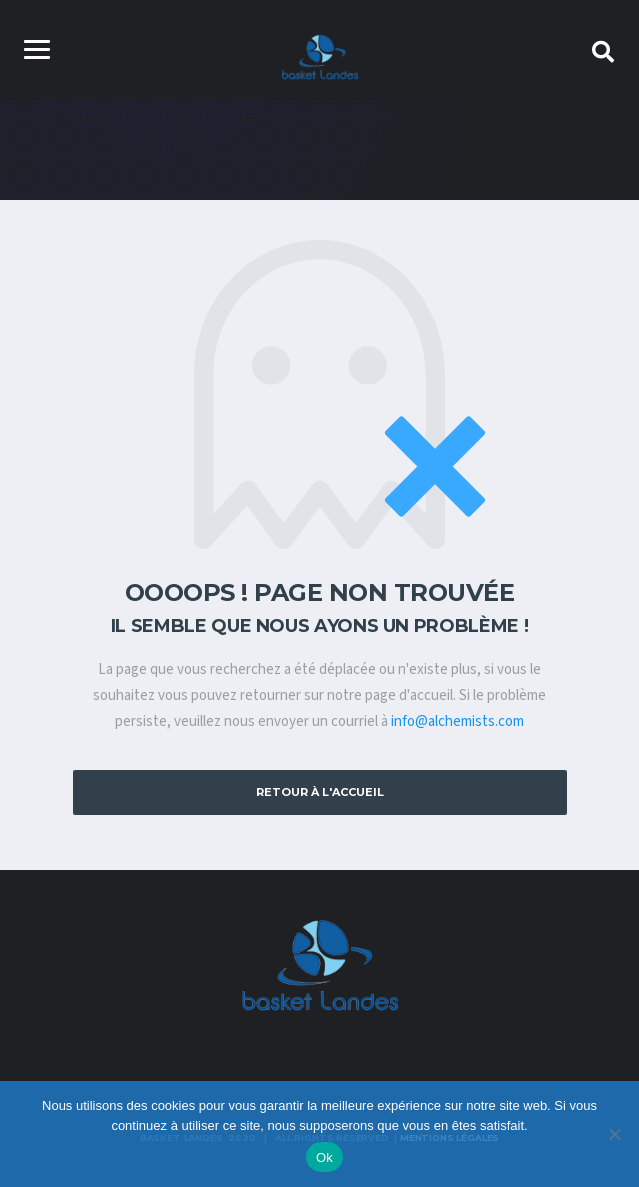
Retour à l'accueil (320, 792)
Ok (324, 1157)
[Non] (614, 1134)
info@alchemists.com (457, 721)
